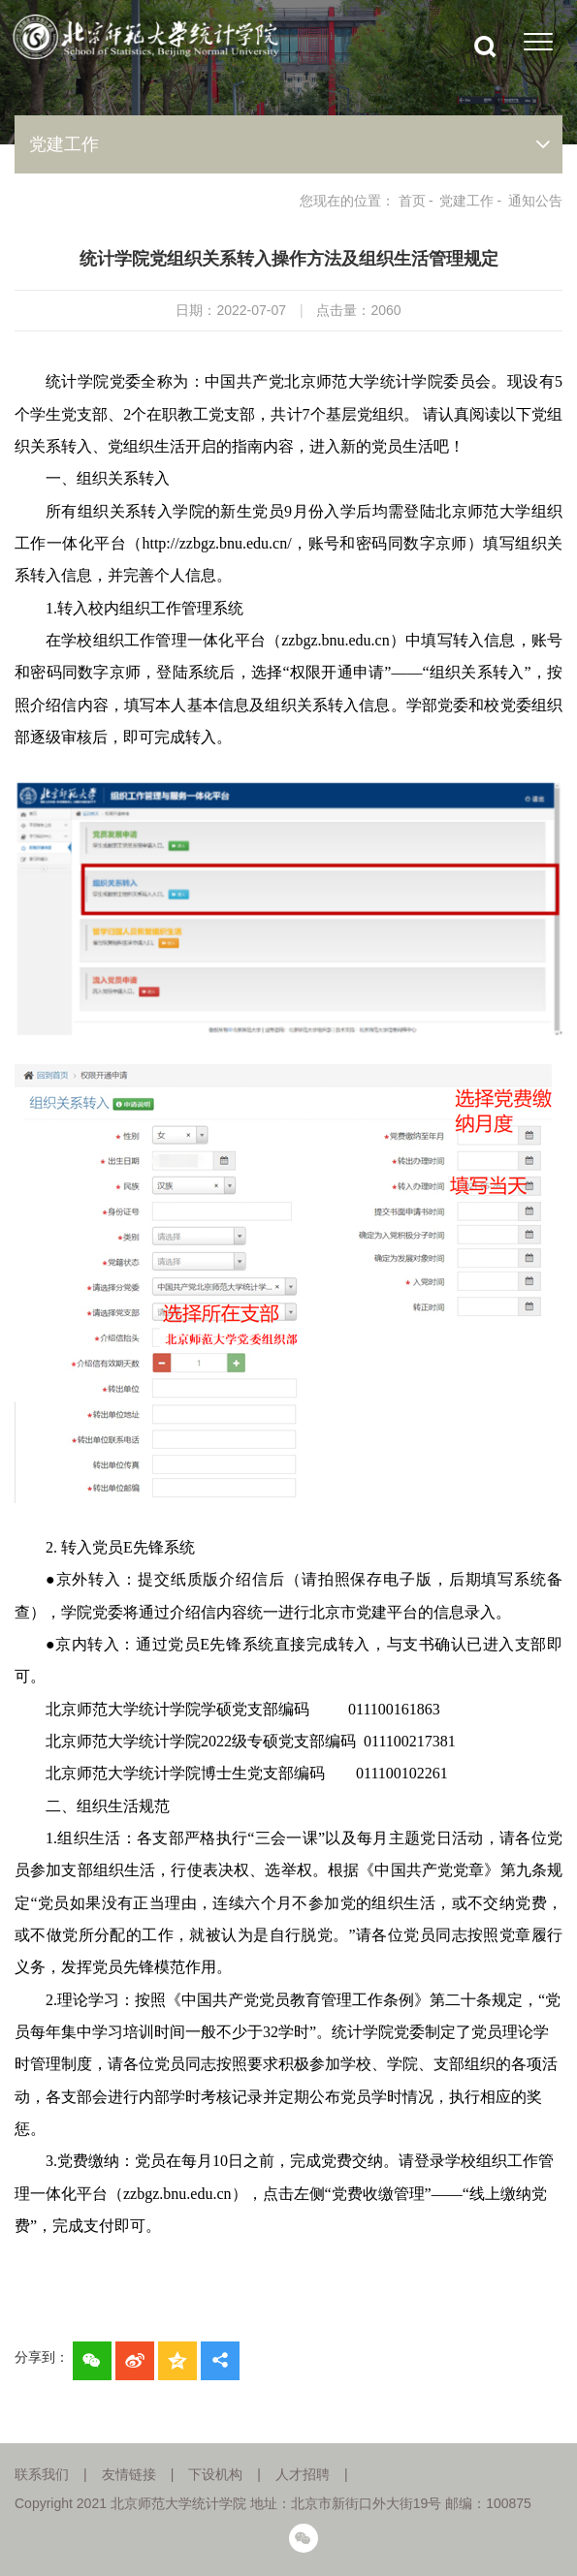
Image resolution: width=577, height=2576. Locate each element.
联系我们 (42, 2474)
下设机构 (215, 2474)
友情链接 (129, 2474)
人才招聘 (302, 2474)
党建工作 (466, 200)
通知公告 (535, 200)
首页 (412, 200)
